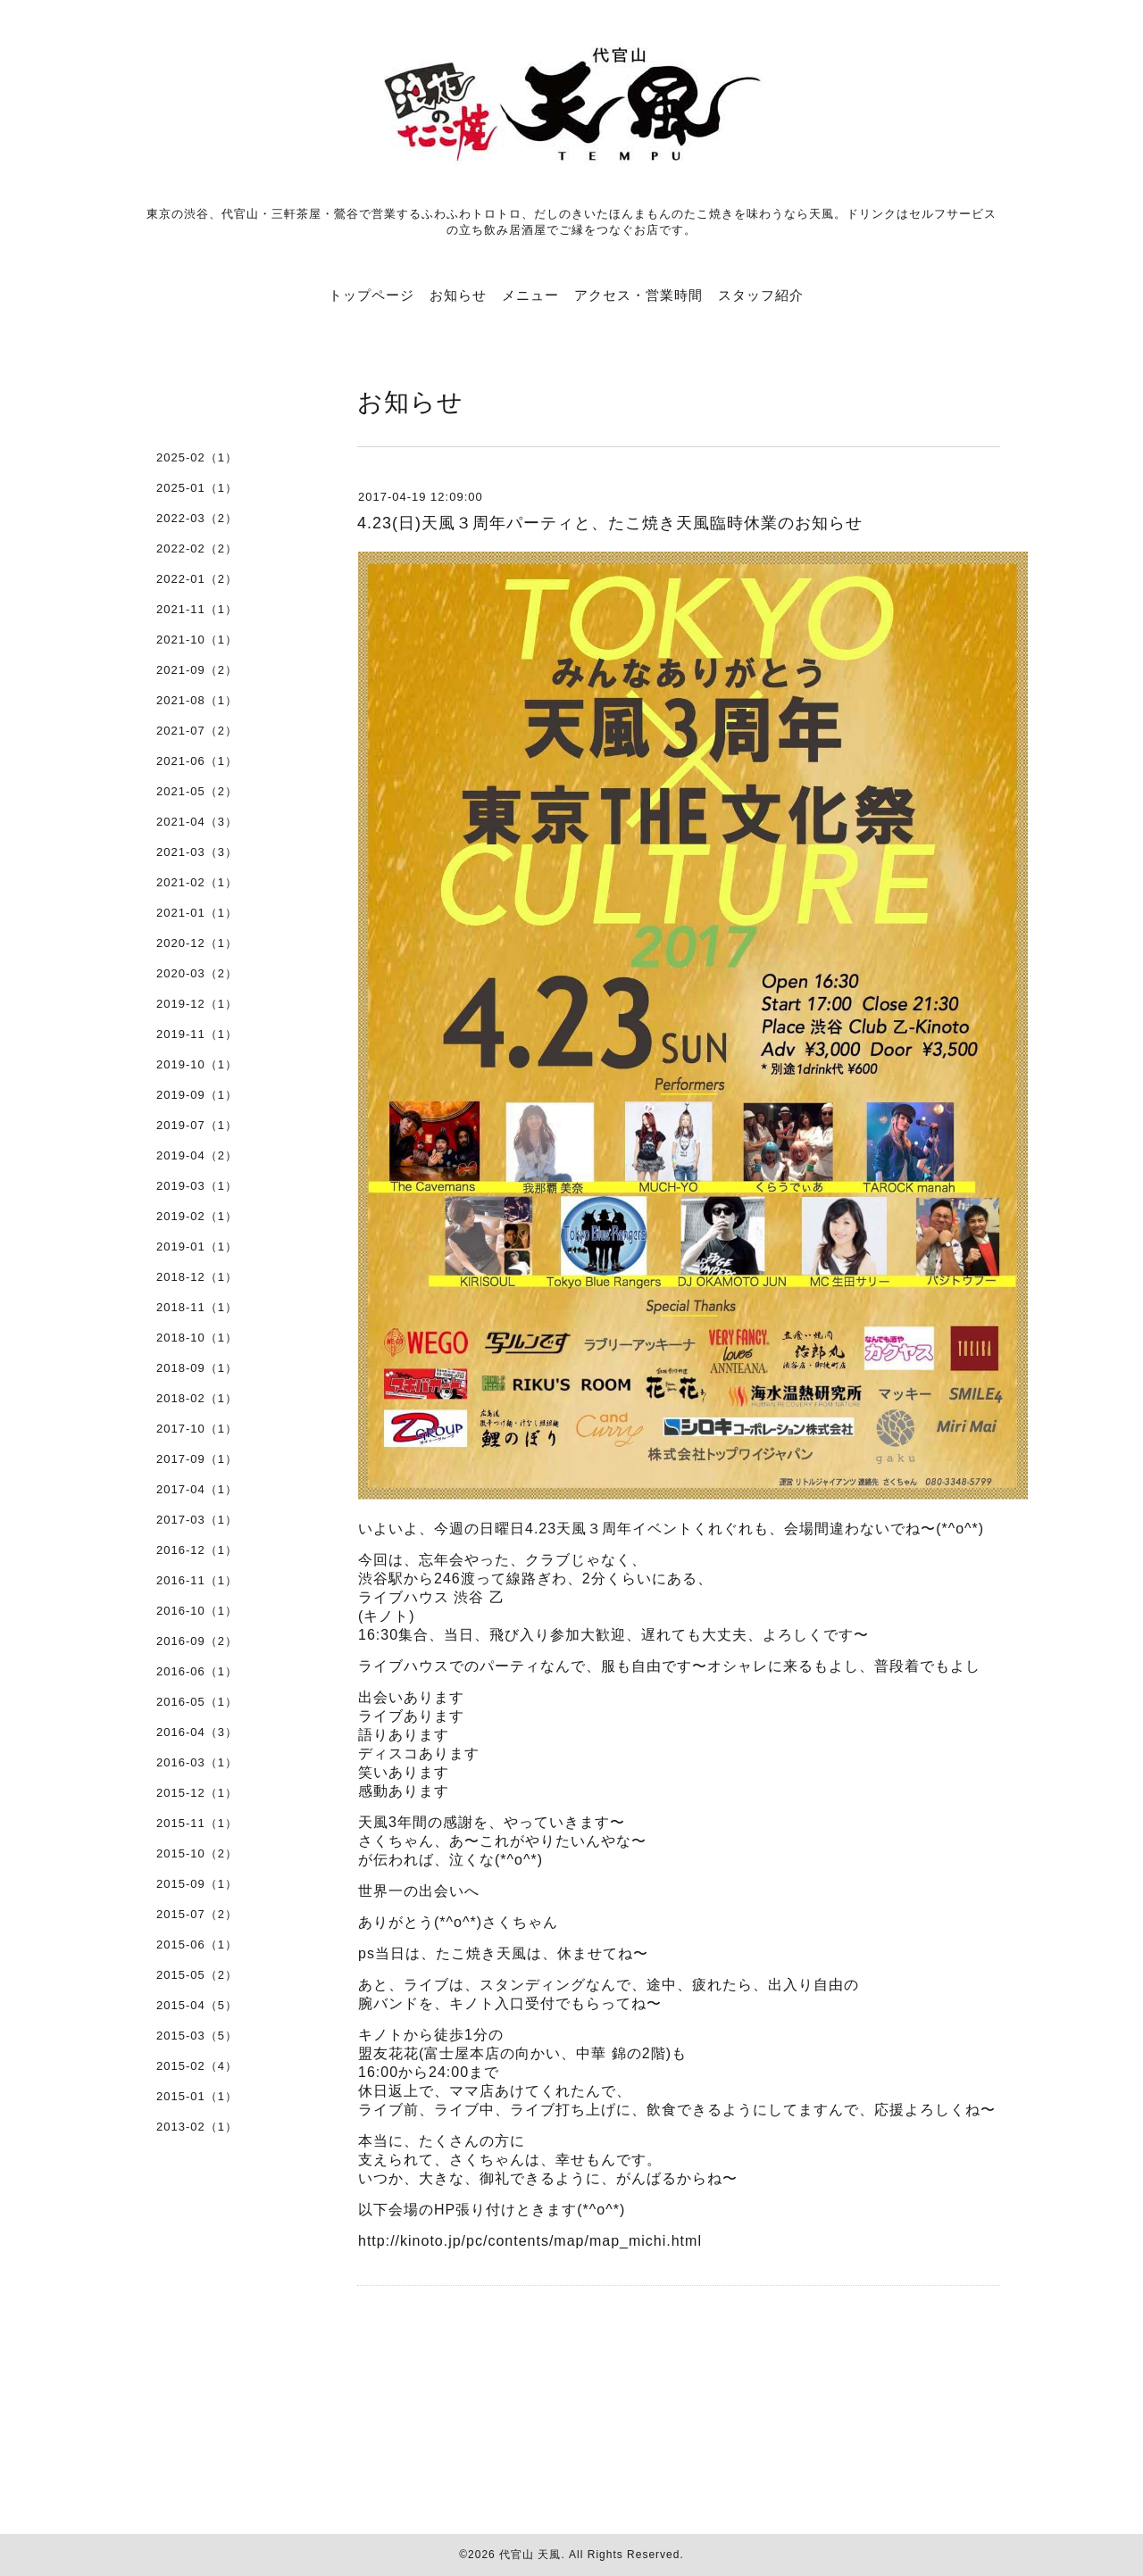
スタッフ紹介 (761, 295)
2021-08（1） (197, 700)
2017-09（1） (197, 1459)
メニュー (530, 295)
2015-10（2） (197, 1853)
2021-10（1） (197, 639)
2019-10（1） (197, 1064)
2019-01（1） (197, 1246)
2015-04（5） (197, 2005)
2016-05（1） (197, 1701)
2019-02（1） (197, 1216)
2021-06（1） (197, 761)
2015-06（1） (197, 1944)
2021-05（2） (197, 791)
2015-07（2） (197, 1914)
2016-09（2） (197, 1641)
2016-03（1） (197, 1762)
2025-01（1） (197, 487)
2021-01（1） (197, 912)
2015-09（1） (197, 1883)
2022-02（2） (197, 548)
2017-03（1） (197, 1519)
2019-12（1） (197, 1003)
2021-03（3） (197, 852)
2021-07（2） (197, 730)
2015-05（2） (197, 1975)
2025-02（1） (197, 457)
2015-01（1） (197, 2096)
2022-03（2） (197, 518)
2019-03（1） (197, 1185)
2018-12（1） (197, 1277)
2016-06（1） (197, 1671)
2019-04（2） (197, 1155)
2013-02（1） (197, 2126)
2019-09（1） (197, 1094)
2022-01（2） (197, 579)
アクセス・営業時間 (638, 295)
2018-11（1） (197, 1307)
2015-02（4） (197, 2066)
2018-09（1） (197, 1368)
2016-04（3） (197, 1732)
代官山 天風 (530, 2554)
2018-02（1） (197, 1398)
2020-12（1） (197, 943)
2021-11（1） (197, 609)
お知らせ (458, 295)
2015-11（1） (197, 1823)
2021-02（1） (197, 882)
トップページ (371, 295)
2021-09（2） (197, 670)
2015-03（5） (197, 2035)
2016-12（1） (197, 1550)
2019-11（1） (197, 1034)
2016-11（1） (197, 1580)
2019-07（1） (197, 1125)
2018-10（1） (197, 1337)
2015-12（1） (197, 1792)
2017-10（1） (197, 1428)
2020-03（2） (197, 973)
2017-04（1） (197, 1489)
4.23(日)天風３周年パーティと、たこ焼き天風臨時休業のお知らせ (610, 523)
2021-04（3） (197, 821)
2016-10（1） (197, 1610)
